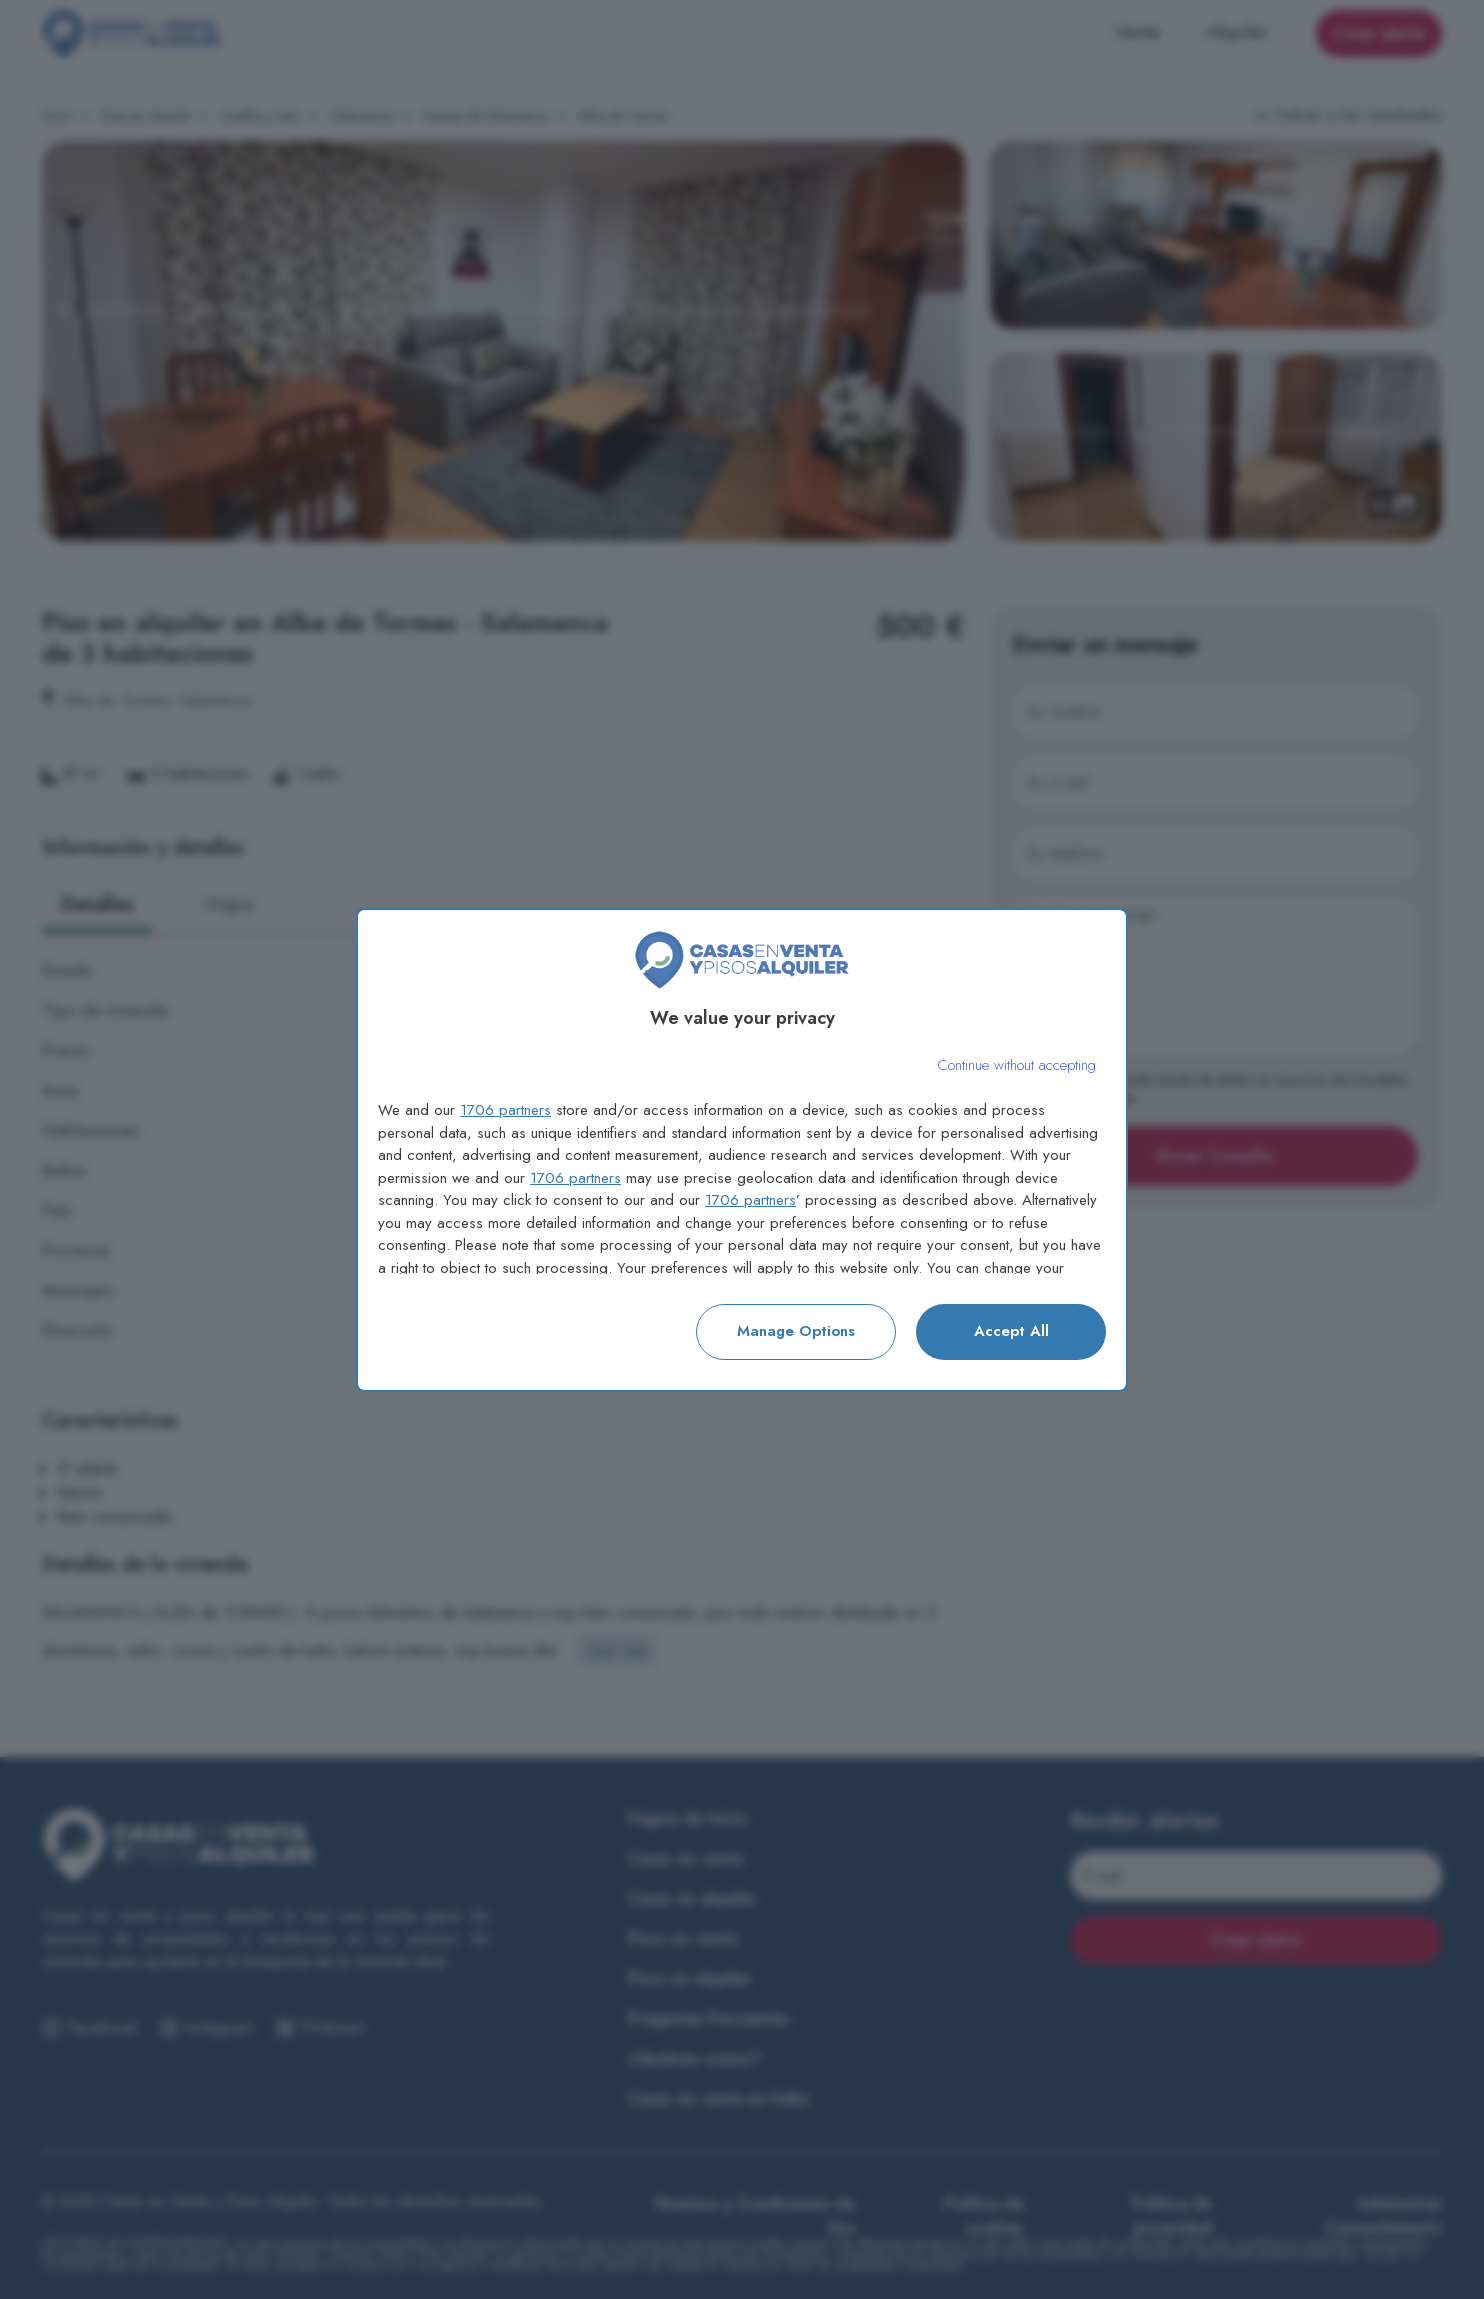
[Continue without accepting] (1016, 1065)
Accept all (1011, 1331)
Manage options (796, 1331)
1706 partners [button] (505, 1110)
